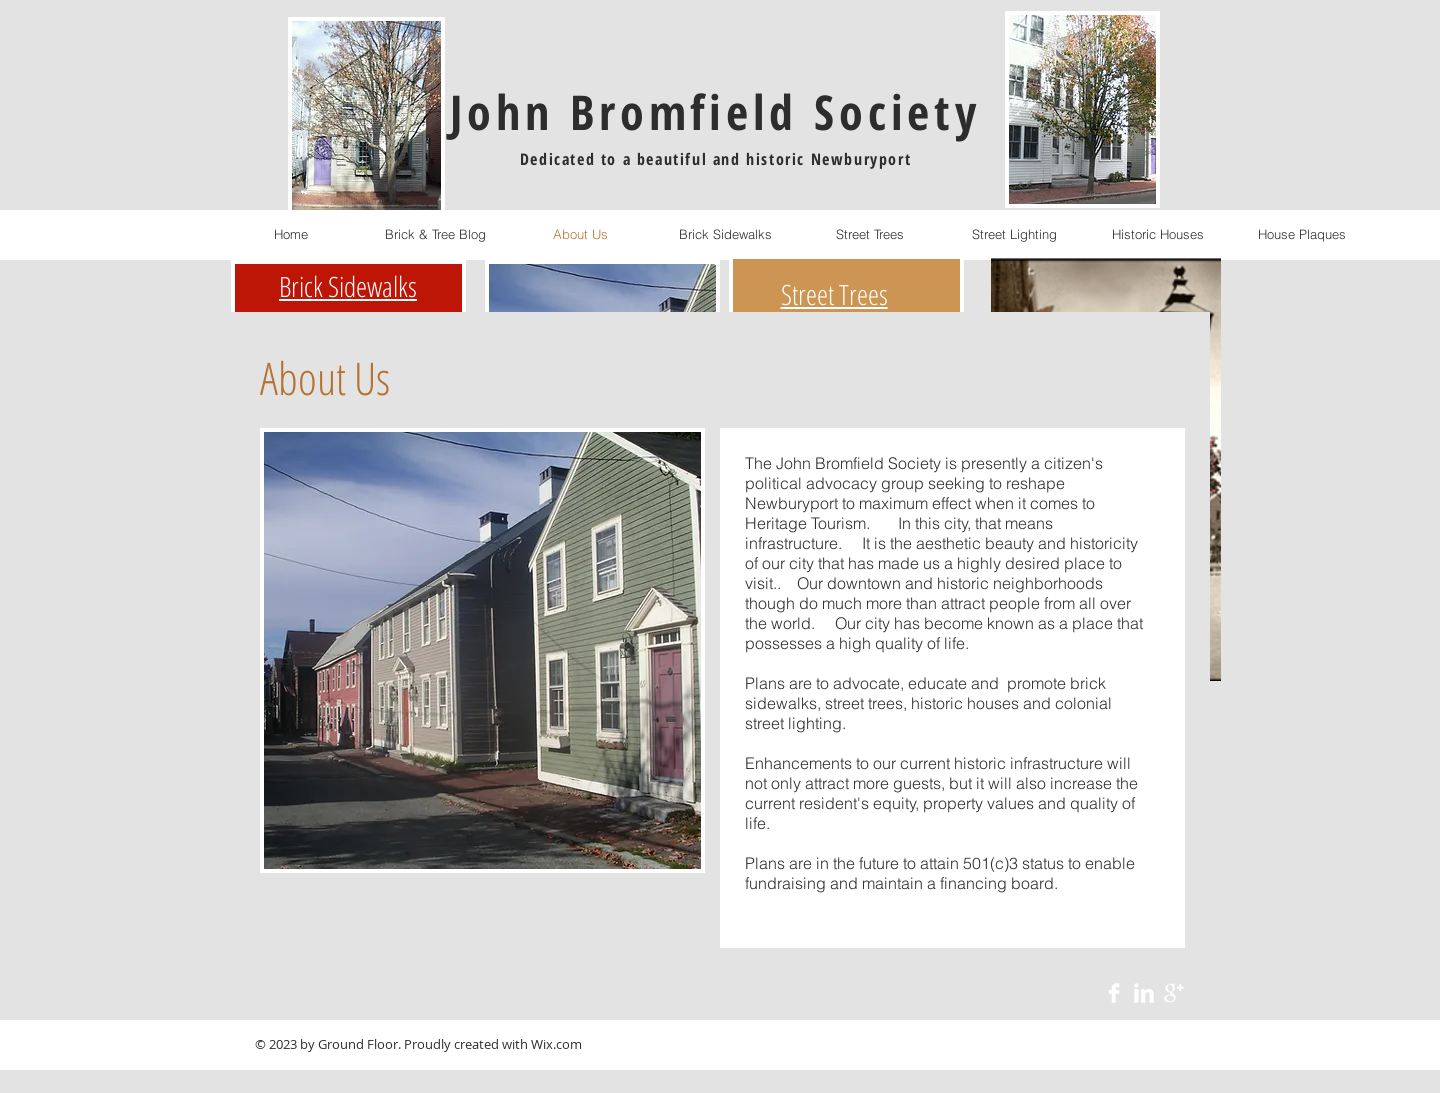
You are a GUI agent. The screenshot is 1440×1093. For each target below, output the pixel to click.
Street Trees (834, 294)
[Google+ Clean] (1174, 993)
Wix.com (556, 1044)
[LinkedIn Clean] (1144, 993)
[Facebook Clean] (1114, 993)
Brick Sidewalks (348, 286)
